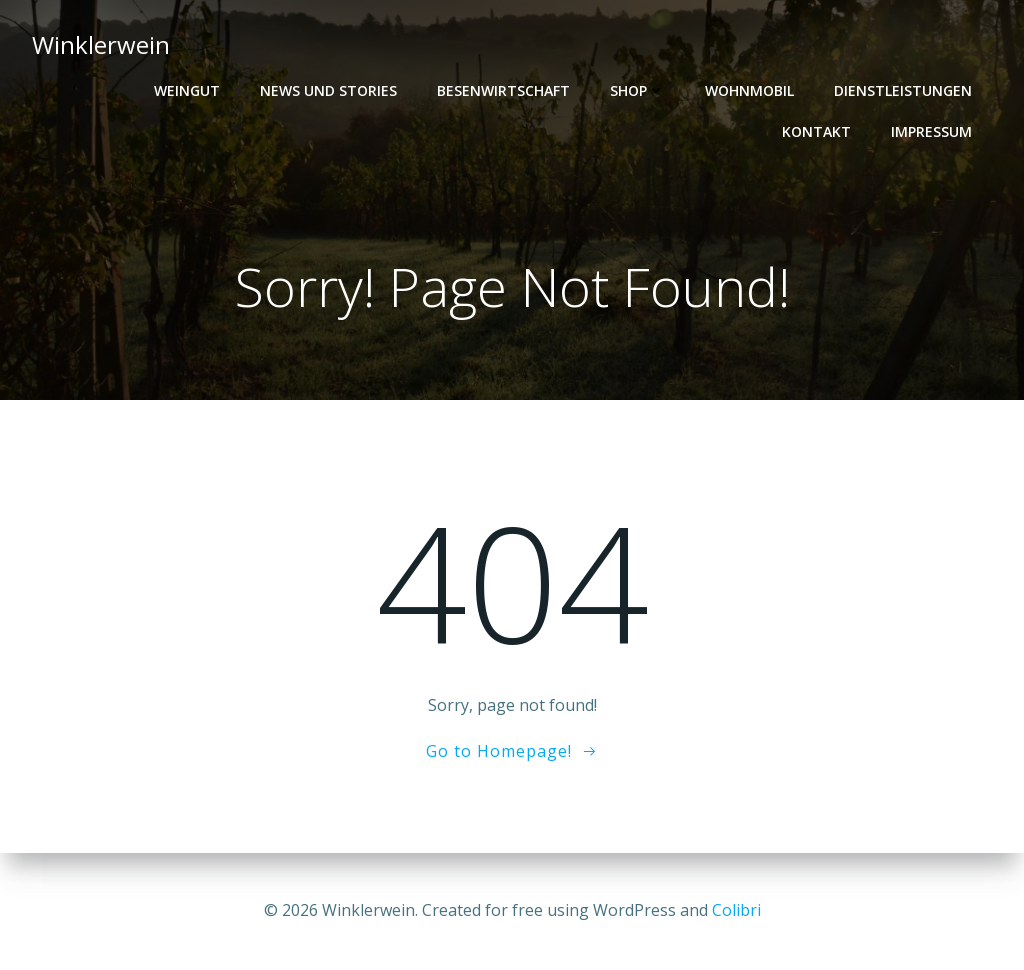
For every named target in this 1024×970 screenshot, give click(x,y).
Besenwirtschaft (503, 90)
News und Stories (328, 90)
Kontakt (816, 131)
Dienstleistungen (903, 90)
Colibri (736, 910)
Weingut (187, 90)
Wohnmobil (749, 90)
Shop (637, 90)
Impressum (931, 131)
